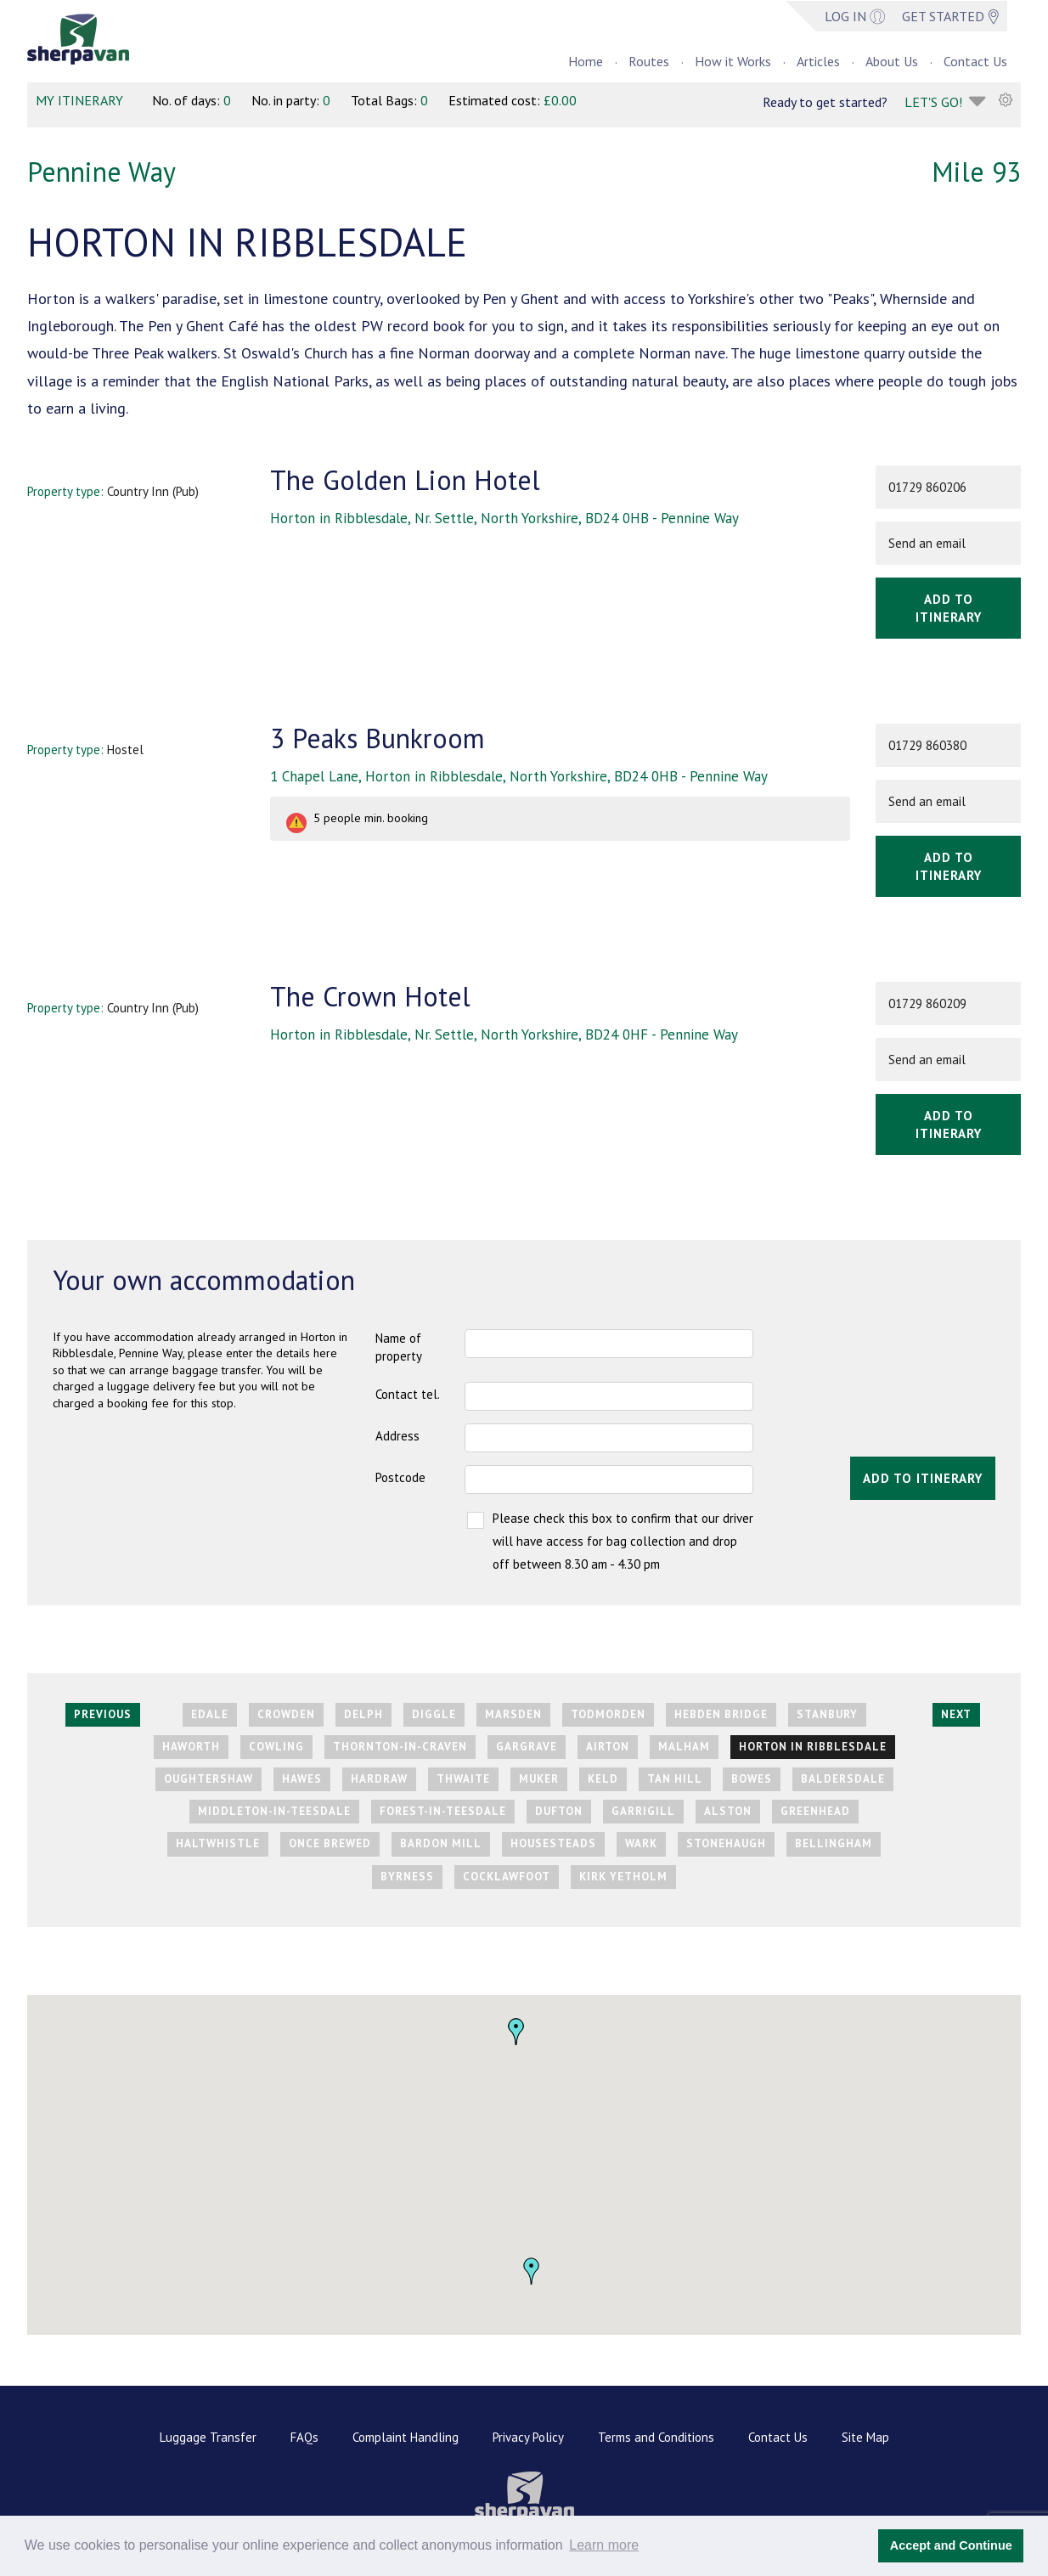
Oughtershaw (208, 1779)
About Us (891, 61)
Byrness (407, 1876)
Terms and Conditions (656, 2437)
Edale (209, 1714)
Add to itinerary (949, 608)
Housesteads (553, 1843)
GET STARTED (950, 16)
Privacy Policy (528, 2437)
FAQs (304, 2437)
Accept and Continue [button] (951, 2545)
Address (397, 1436)
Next (956, 1714)
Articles (818, 61)
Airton (607, 1746)
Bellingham (833, 1843)
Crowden (286, 1714)
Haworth (191, 1746)
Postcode (400, 1477)
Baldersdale (843, 1779)
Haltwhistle (218, 1843)
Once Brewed (330, 1843)
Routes (648, 61)
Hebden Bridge (721, 1714)
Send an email (927, 543)
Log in (855, 16)
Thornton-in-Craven (400, 1746)
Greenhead (815, 1811)
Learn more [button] (604, 2545)
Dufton (559, 1811)
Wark (641, 1843)
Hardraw (379, 1779)
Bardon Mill (441, 1843)
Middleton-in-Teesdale (274, 1811)
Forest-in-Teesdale (443, 1811)
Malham (684, 1746)
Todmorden (608, 1714)
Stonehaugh (726, 1843)
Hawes (302, 1779)
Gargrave (526, 1746)
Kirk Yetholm (623, 1876)
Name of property (398, 1347)
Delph (363, 1714)
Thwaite (463, 1779)
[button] (531, 2271)
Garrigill (643, 1811)
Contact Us (975, 61)
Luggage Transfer (208, 2437)
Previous (103, 1714)
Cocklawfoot (506, 1876)
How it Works (733, 61)
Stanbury (827, 1714)
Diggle (434, 1714)
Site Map (865, 2437)
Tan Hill (674, 1779)
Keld (603, 1779)
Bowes (751, 1779)
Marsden (513, 1714)
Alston (728, 1811)
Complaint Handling (405, 2437)
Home (585, 61)
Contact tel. (407, 1394)
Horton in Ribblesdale (813, 1746)
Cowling (276, 1746)
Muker (539, 1779)
